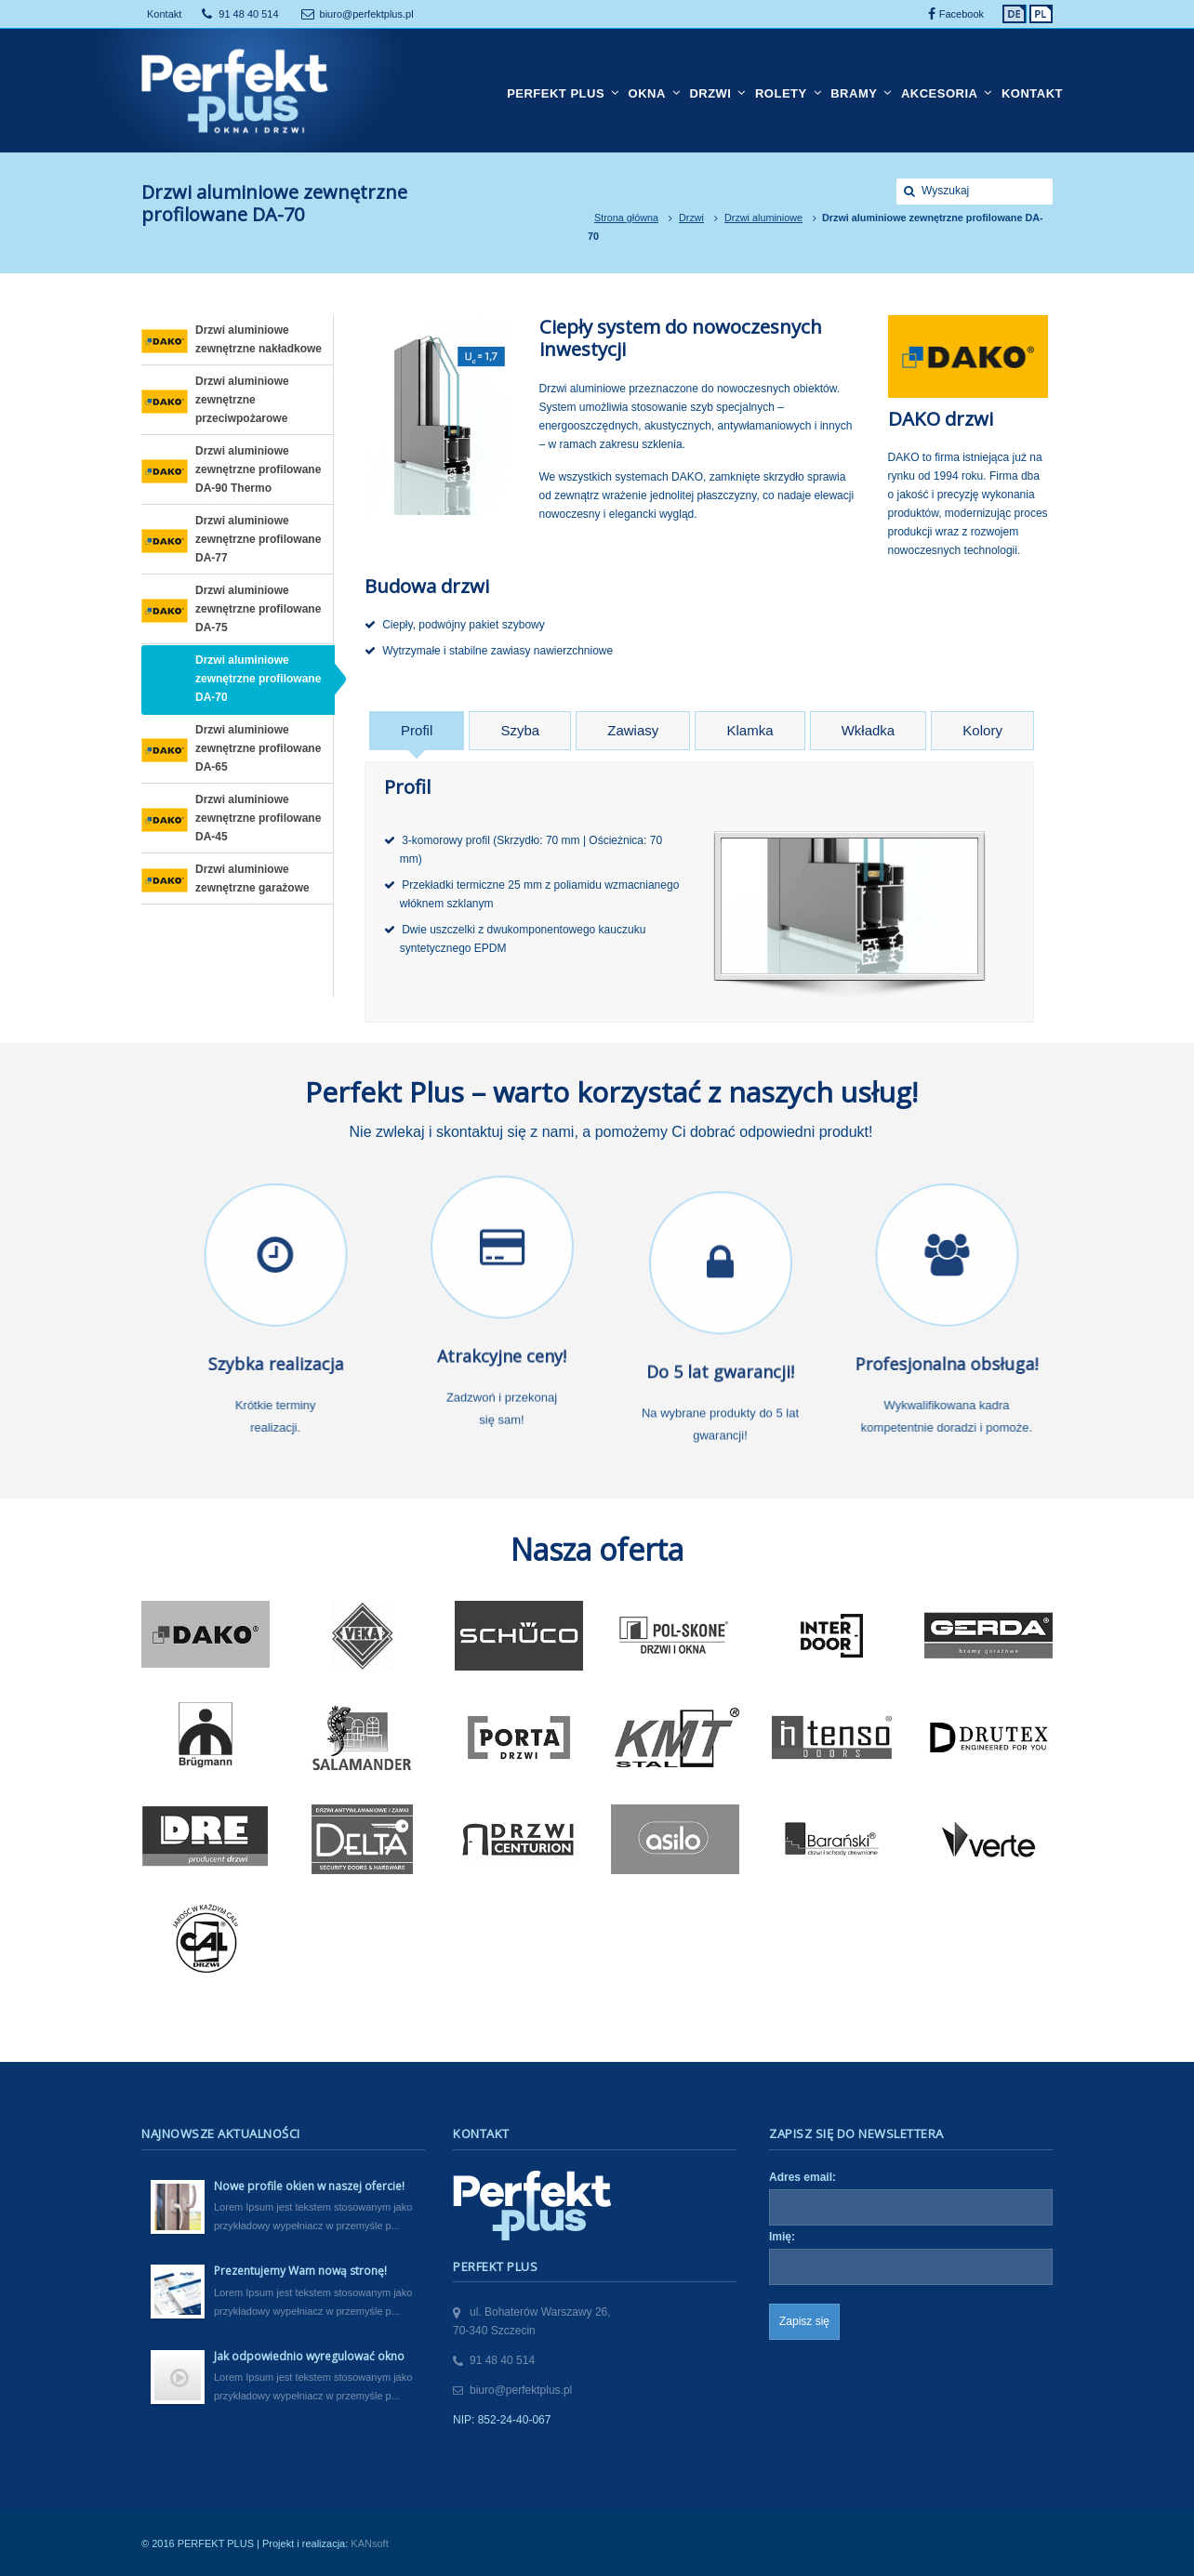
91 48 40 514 (248, 14)
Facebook (961, 14)
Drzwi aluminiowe (763, 217)
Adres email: (802, 2177)
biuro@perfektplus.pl (367, 14)
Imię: (782, 2236)
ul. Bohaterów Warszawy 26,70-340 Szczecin (532, 2321)
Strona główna (626, 217)
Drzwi (691, 217)
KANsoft (369, 2543)
